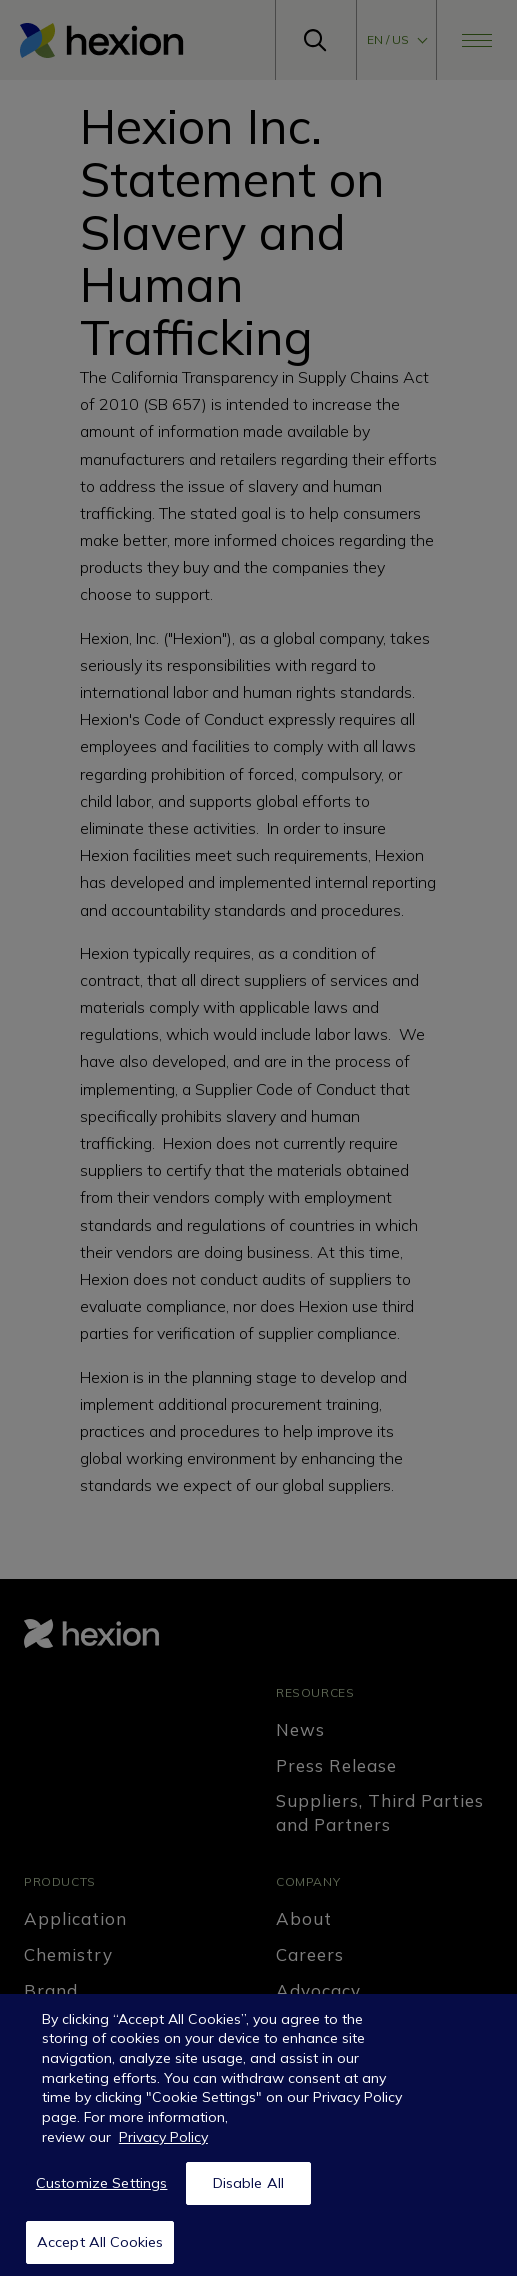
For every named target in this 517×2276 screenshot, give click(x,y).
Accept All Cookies (100, 2252)
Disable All (249, 2193)
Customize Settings (102, 2193)
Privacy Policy (163, 2147)
